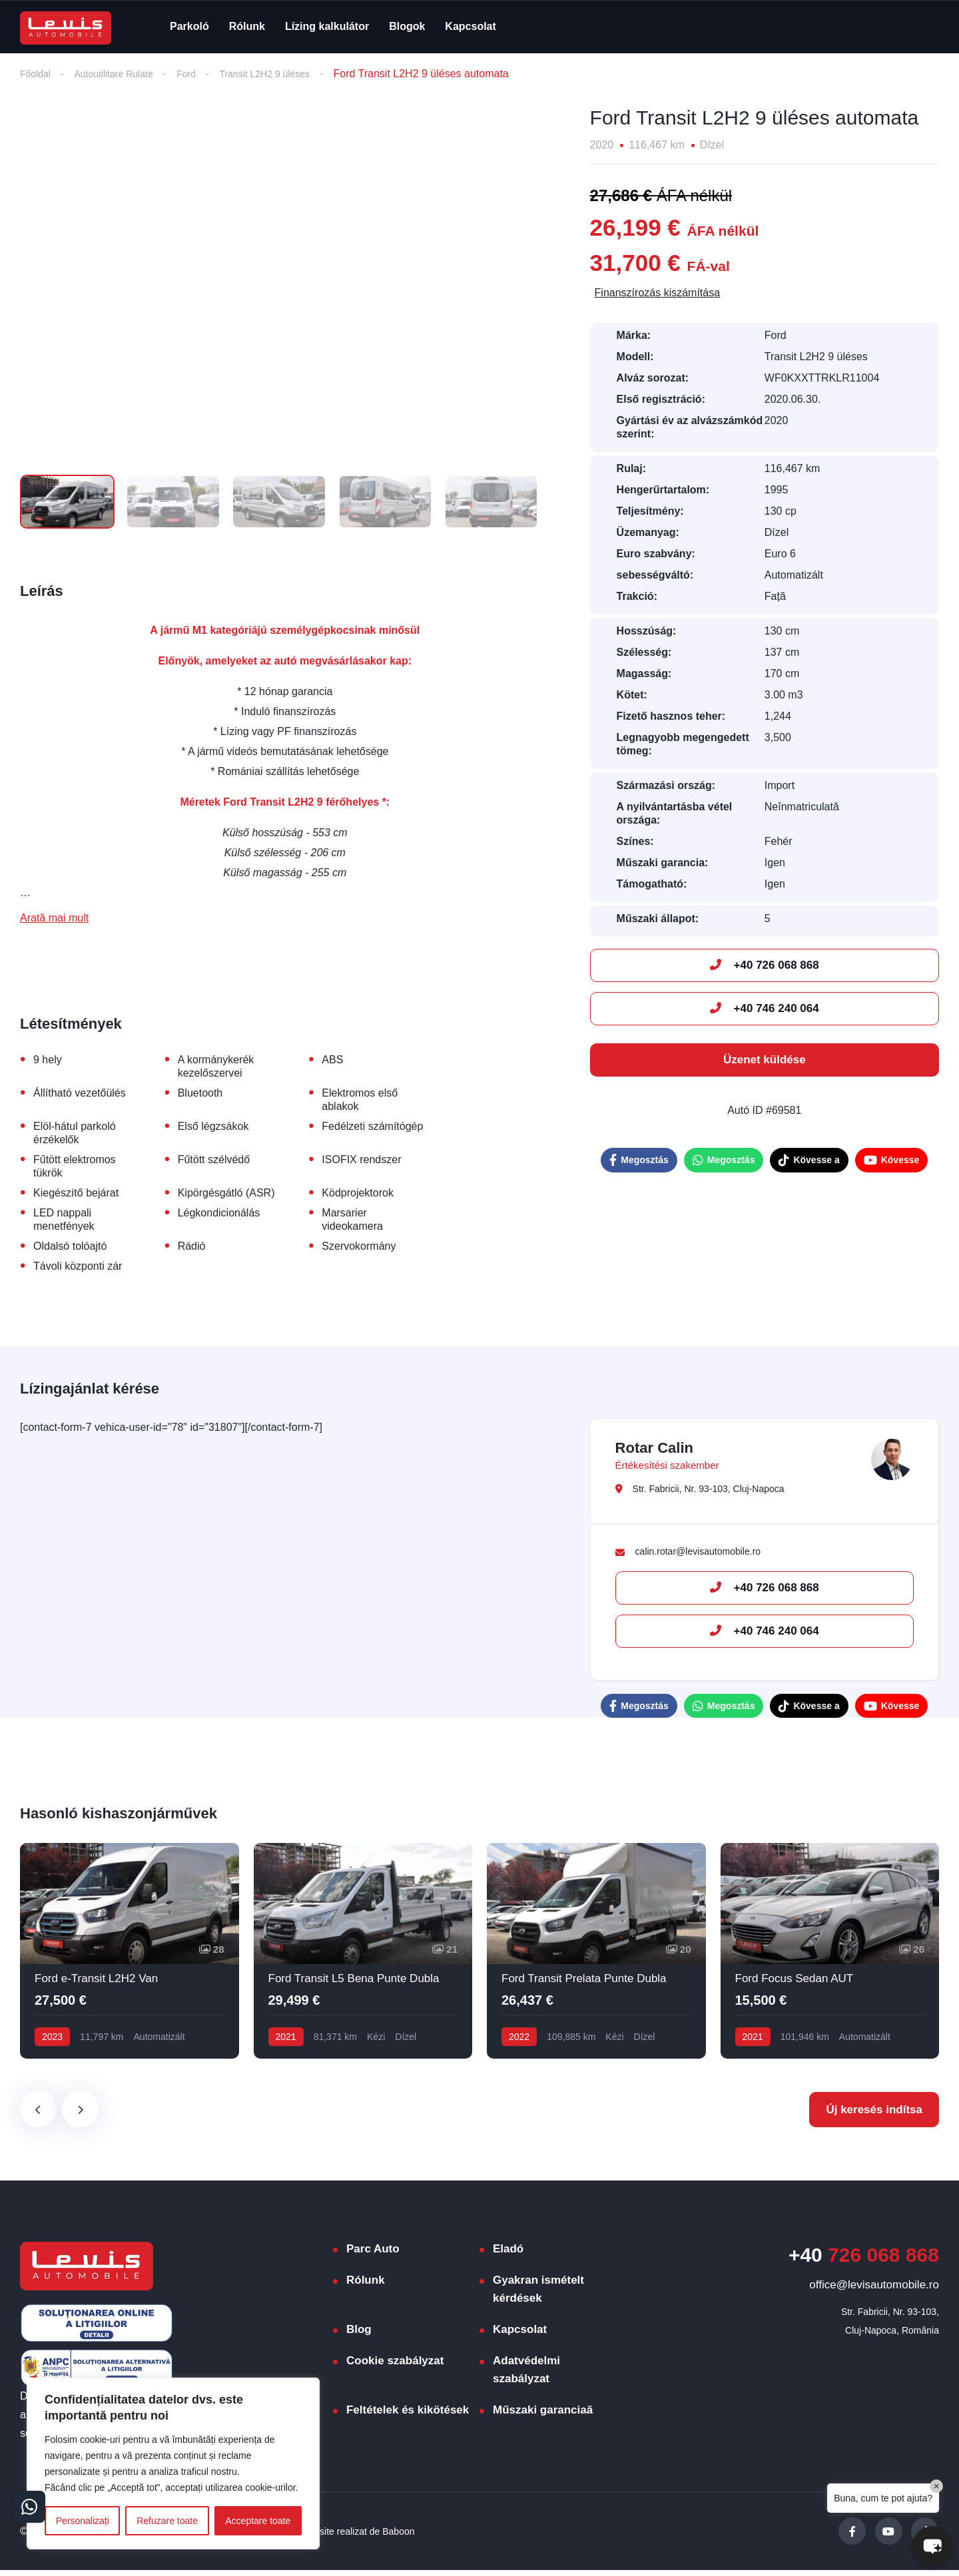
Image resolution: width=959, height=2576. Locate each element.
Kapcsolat (470, 26)
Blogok (407, 26)
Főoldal (37, 73)
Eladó (508, 2254)
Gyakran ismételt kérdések (538, 2295)
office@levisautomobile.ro (874, 2290)
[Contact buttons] (32, 2504)
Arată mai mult (54, 920)
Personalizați (82, 2520)
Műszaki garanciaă (543, 2416)
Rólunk (247, 26)
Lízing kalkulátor (327, 26)
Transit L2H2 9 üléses (289, 73)
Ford (203, 73)
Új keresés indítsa (874, 2115)
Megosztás (639, 1161)
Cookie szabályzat (395, 2366)
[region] (173, 2463)
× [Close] (936, 2486)
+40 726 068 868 (764, 966)
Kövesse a (809, 1161)
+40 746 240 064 (764, 1009)
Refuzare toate (167, 2520)
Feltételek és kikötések (407, 2416)
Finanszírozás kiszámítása (658, 294)
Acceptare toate (257, 2520)
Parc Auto (373, 2254)
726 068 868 (864, 2261)
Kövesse (892, 1161)
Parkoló (189, 26)
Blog (359, 2335)
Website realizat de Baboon (366, 2536)
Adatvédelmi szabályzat (526, 2375)
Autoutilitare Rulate (123, 73)
